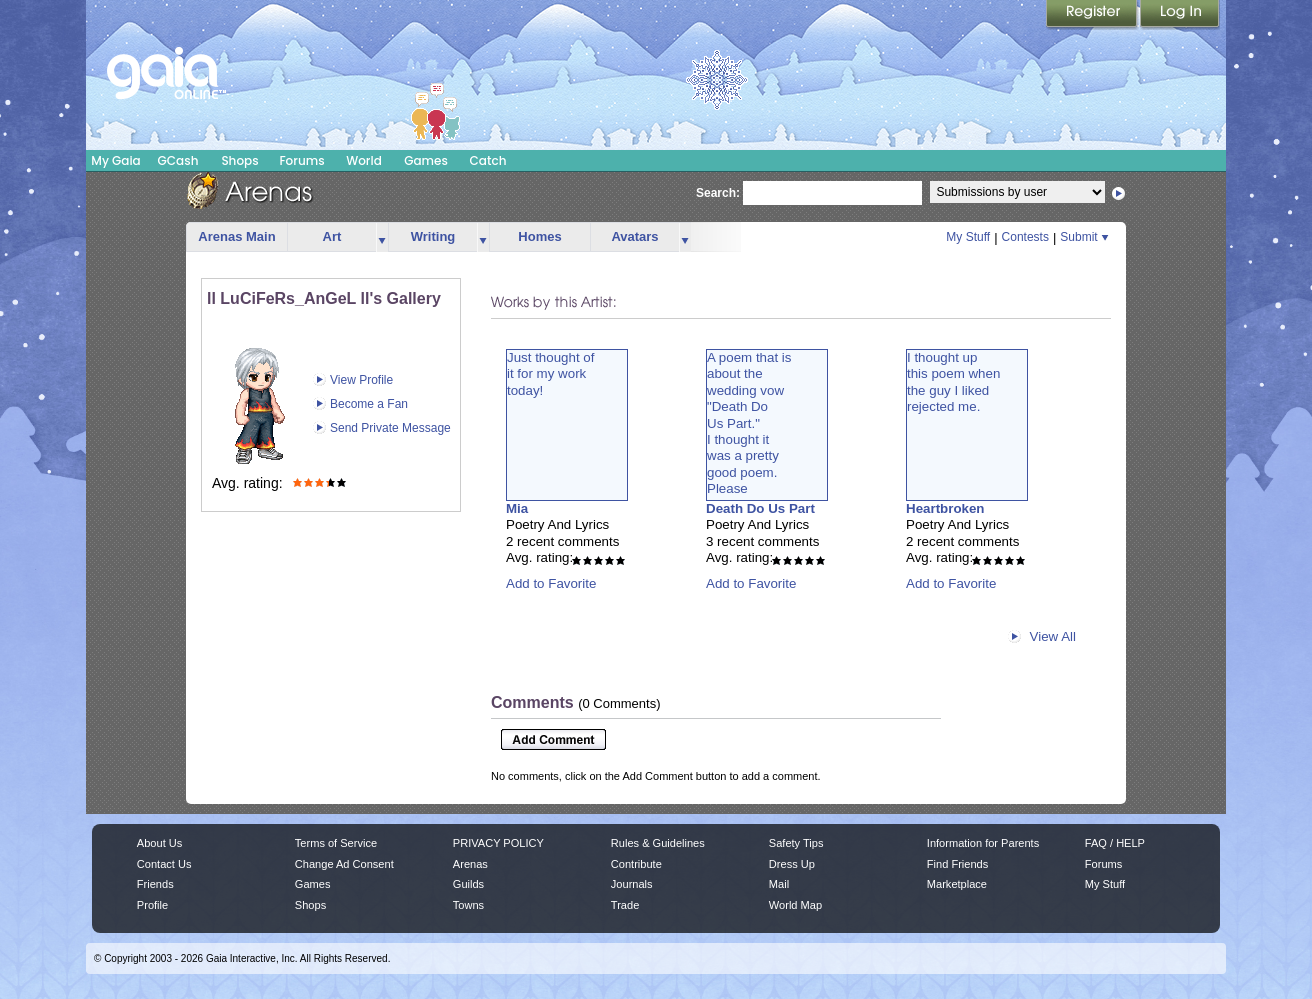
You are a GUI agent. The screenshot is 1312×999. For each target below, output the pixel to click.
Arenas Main (236, 236)
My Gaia (115, 160)
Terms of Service (336, 843)
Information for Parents (983, 843)
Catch (488, 160)
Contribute (636, 864)
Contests (1025, 237)
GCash (178, 160)
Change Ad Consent (344, 864)
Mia (517, 508)
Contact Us (164, 864)
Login (1180, 15)
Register (1093, 15)
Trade (625, 905)
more (382, 237)
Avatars (634, 236)
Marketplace (957, 884)
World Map (795, 905)
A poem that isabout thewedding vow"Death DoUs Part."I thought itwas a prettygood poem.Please (749, 423)
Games (426, 160)
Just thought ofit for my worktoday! (550, 374)
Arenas (470, 864)
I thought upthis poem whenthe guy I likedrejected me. (953, 382)
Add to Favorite (551, 583)
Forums (301, 160)
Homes (539, 236)
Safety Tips (796, 843)
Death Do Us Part (760, 508)
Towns (468, 905)
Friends (155, 884)
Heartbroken (945, 508)
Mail (779, 884)
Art (332, 236)
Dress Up (792, 864)
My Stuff (968, 237)
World (364, 160)
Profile (152, 905)
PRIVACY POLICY (498, 843)
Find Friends (957, 864)
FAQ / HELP (1115, 843)
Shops (239, 160)
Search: (718, 193)
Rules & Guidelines (658, 843)
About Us (159, 843)
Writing (433, 236)
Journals (632, 884)
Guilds (468, 884)
